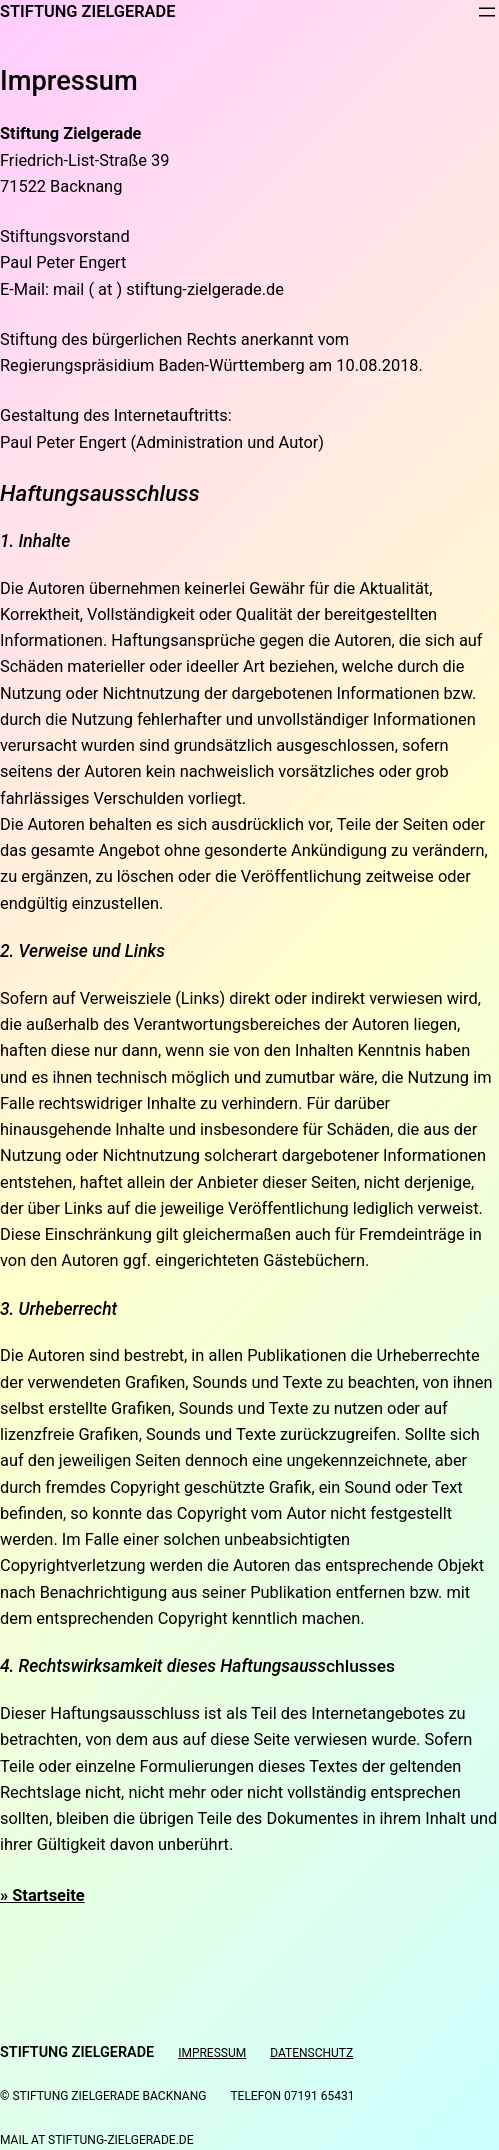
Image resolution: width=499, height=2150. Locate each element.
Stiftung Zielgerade (87, 11)
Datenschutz (311, 2053)
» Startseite (42, 1895)
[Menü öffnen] (487, 12)
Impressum (212, 2053)
